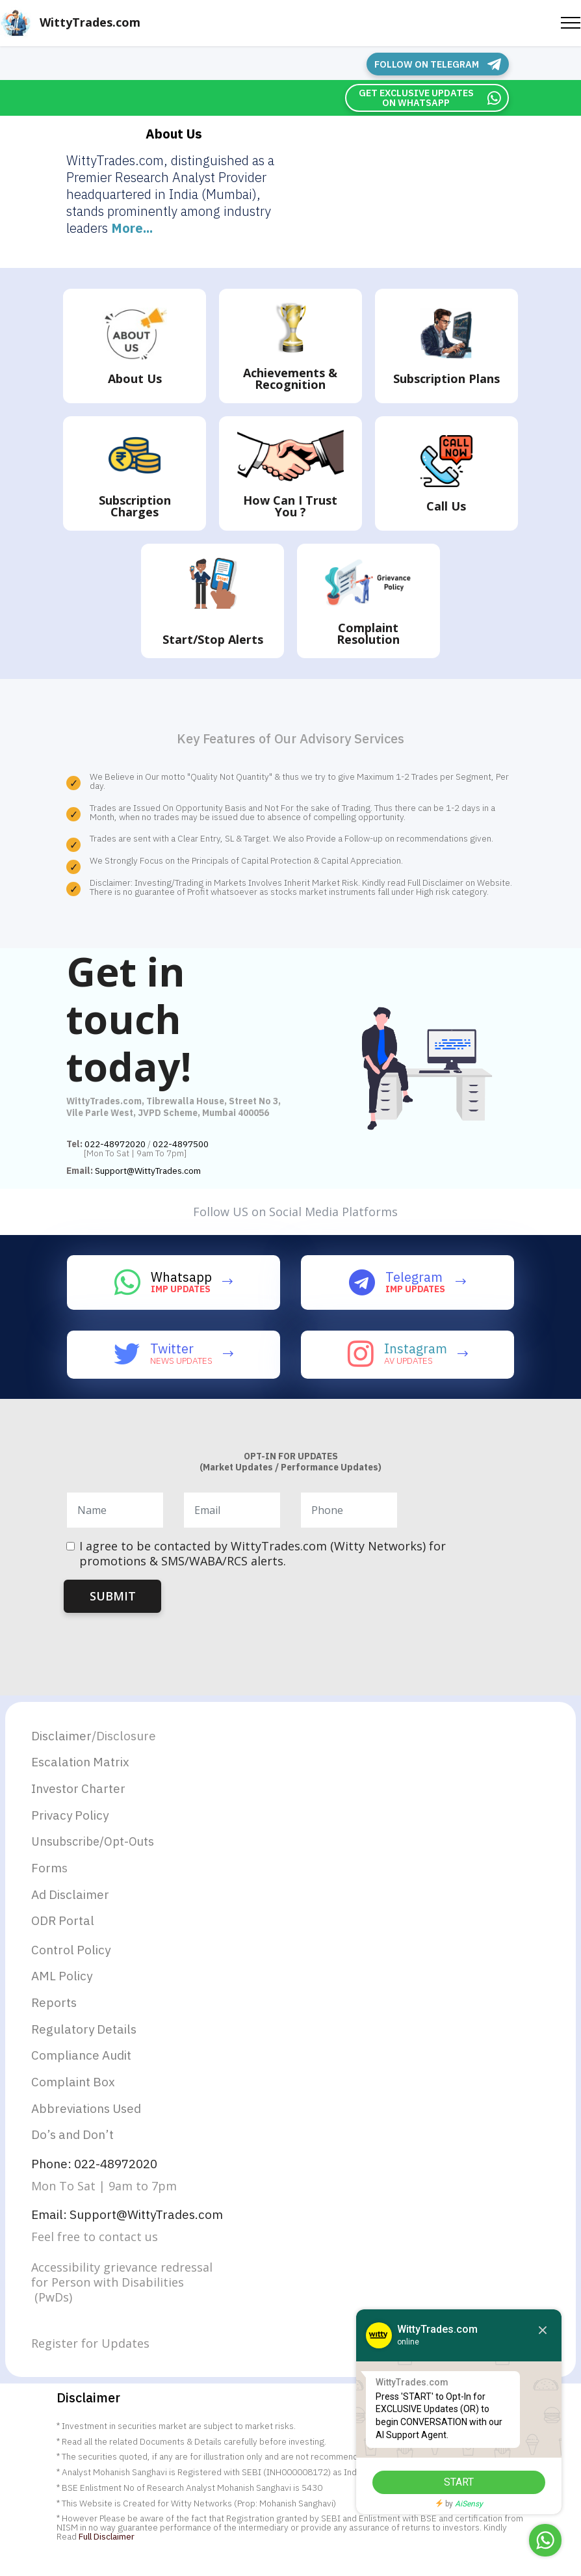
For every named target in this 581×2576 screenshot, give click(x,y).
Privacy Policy (72, 1817)
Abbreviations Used (89, 2120)
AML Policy (63, 1983)
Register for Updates (90, 2358)
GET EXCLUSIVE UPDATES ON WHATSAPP (427, 96)
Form (47, 1871)
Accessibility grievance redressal (123, 2282)
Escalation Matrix (83, 1762)
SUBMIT (113, 1595)
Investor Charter (81, 1789)
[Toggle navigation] (571, 22)
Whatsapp (181, 1275)
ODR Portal (64, 1926)
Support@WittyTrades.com (148, 1170)
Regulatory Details (86, 2038)
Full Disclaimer (107, 2551)
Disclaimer (62, 1735)
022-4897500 (181, 1143)
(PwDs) (51, 2312)
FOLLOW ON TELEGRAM (441, 64)
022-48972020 (115, 1143)
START (448, 2482)
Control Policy (72, 1956)
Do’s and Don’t (74, 2147)
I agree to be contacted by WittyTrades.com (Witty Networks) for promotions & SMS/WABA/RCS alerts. (262, 1553)
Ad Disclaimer (72, 1898)
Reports (55, 2010)
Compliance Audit (84, 2065)
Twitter (172, 1348)
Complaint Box (74, 2092)
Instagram (415, 1348)
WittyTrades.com (90, 22)
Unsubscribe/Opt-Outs (92, 1844)
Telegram (414, 1275)
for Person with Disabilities (107, 2297)
